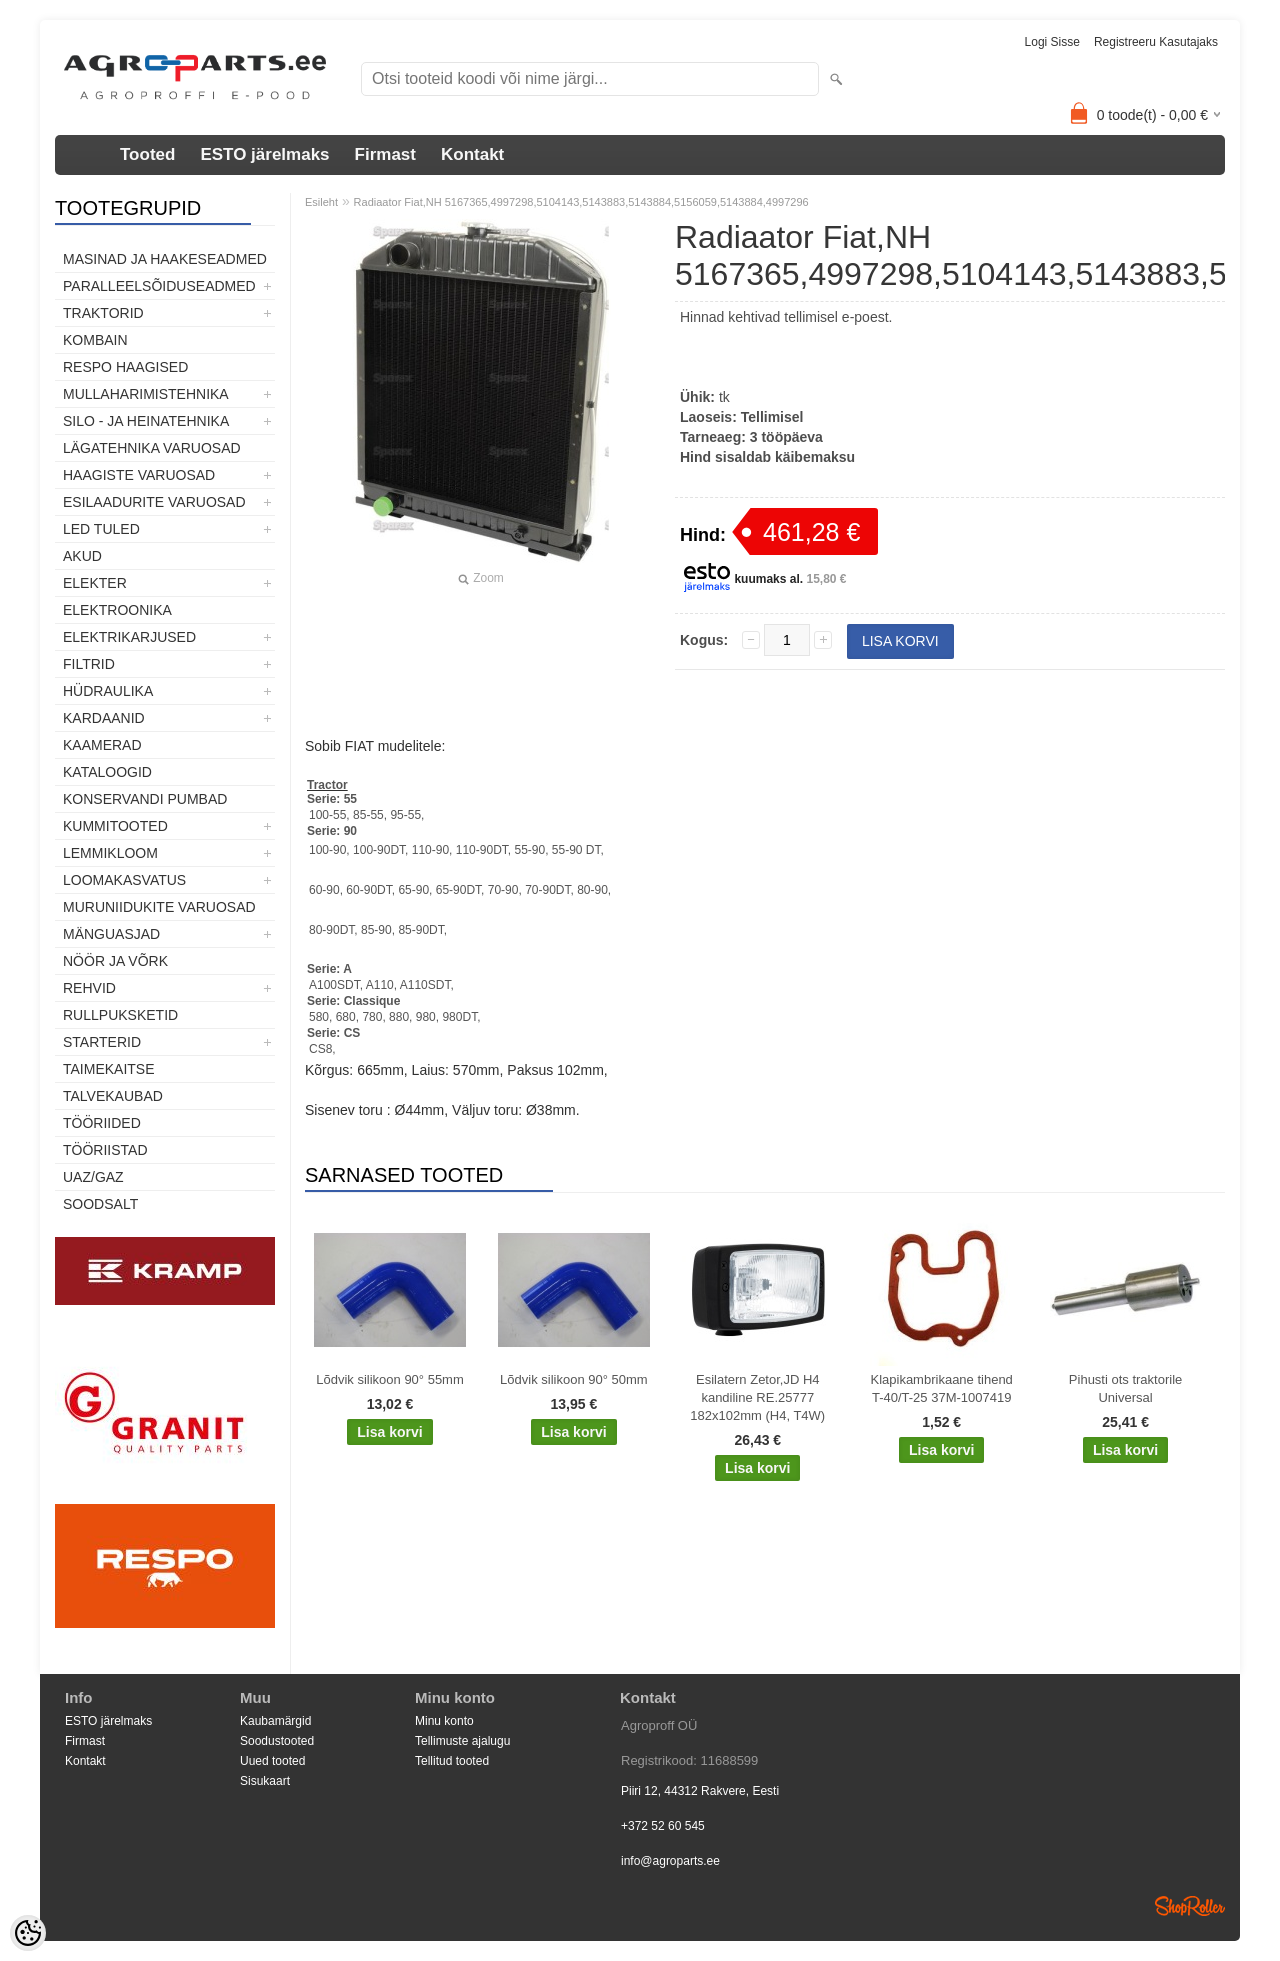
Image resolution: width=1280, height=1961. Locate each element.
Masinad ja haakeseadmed (165, 259)
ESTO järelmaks (264, 154)
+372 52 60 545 (663, 1826)
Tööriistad (105, 1150)
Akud (82, 556)
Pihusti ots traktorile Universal (1125, 1388)
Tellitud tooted (452, 1761)
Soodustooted (277, 1741)
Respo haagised (125, 367)
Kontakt (472, 154)
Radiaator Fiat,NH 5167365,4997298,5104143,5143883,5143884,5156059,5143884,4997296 (581, 202)
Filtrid (89, 664)
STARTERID (102, 1042)
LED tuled (101, 529)
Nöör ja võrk (115, 961)
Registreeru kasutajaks (1156, 42)
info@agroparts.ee (670, 1861)
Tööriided (102, 1123)
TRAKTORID (103, 313)
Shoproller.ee (1190, 1906)
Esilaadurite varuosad (154, 502)
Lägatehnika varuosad (152, 448)
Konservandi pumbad (145, 799)
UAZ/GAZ (93, 1177)
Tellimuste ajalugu (462, 1741)
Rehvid (89, 988)
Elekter (95, 583)
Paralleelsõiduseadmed (159, 286)
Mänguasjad (111, 934)
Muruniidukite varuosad (159, 907)
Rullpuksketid (120, 1015)
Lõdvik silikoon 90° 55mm (390, 1379)
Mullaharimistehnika (146, 394)
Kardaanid (104, 718)
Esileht (321, 202)
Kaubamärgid (275, 1721)
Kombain (95, 340)
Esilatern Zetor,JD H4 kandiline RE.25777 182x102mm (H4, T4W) (757, 1397)
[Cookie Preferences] (28, 1933)
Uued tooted (272, 1761)
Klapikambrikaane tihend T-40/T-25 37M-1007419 (941, 1388)
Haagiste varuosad (139, 475)
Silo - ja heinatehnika (146, 421)
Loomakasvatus (124, 880)
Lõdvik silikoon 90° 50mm (574, 1379)
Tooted (147, 154)
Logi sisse (1052, 42)
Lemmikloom (110, 853)
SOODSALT (100, 1204)
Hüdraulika (108, 691)
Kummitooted (115, 826)
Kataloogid (107, 772)
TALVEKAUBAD (113, 1096)
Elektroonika (117, 610)
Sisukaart (265, 1781)
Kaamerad (102, 745)
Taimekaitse (109, 1069)
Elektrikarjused (129, 637)
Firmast (385, 154)
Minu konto (444, 1721)
